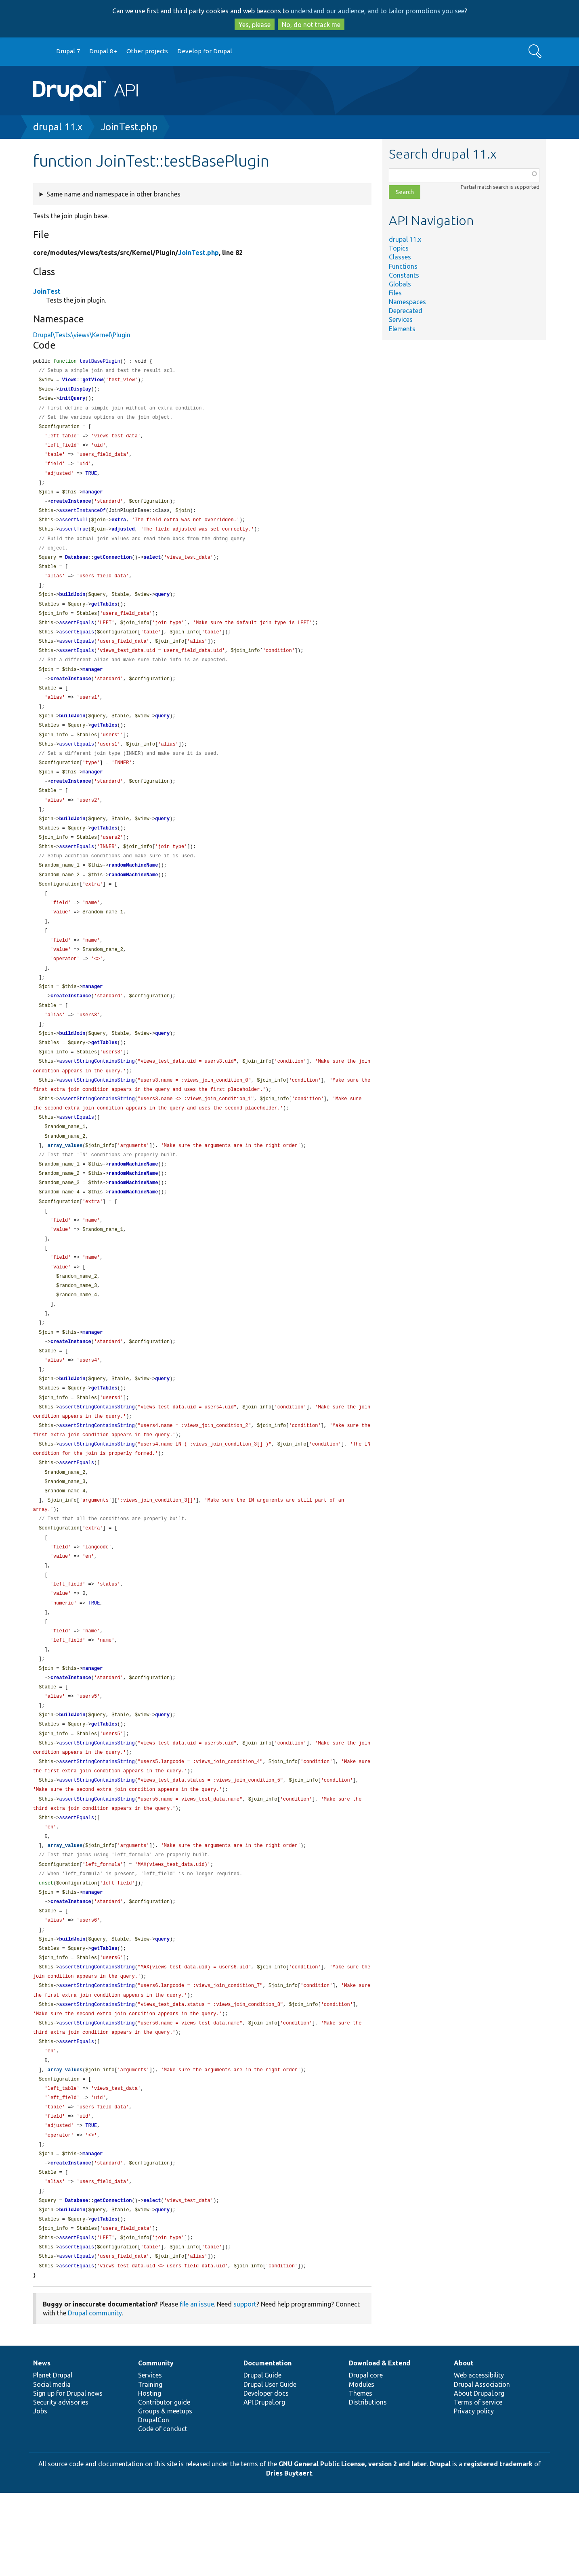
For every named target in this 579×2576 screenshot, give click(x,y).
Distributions (368, 2485)
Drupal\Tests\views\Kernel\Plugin (81, 334)
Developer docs (266, 2476)
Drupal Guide (262, 2458)
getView (92, 381)
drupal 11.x (57, 126)
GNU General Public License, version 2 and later (353, 2547)
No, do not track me (311, 24)
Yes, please (255, 24)
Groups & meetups (165, 2494)
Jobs (40, 2494)
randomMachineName (133, 887)
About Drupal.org (479, 2476)
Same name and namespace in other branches (113, 194)
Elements (402, 328)
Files (395, 293)
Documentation (267, 2446)
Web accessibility (479, 2458)
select (152, 566)
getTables (104, 615)
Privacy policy (474, 2494)
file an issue (197, 2387)
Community (156, 2446)
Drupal (440, 2547)
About (464, 2446)
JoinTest (47, 291)
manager (92, 498)
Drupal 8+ (103, 51)
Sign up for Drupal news (68, 2476)
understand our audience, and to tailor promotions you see (377, 11)
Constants (404, 275)
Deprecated (405, 310)
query (162, 605)
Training (150, 2467)
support (244, 2387)
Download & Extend (379, 2446)
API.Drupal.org (264, 2485)
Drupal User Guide (269, 2467)
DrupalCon (153, 2503)
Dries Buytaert (289, 2556)
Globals (400, 284)
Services (401, 319)
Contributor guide (164, 2485)
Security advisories (60, 2485)
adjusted (123, 536)
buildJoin (72, 605)
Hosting (149, 2476)
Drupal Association (482, 2467)
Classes (400, 257)
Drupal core (366, 2458)
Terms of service (478, 2485)
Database (76, 566)
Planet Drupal (52, 2458)
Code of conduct (162, 2511)
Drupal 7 (68, 51)
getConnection (113, 566)
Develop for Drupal (204, 51)
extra (118, 527)
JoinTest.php (129, 126)
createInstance (70, 507)
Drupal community (95, 2396)
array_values (65, 1179)
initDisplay (75, 390)
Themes (360, 2476)
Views (69, 381)
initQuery (72, 400)
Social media (52, 2467)
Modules (361, 2467)
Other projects (147, 51)
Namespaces (407, 301)
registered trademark (498, 2547)
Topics (399, 248)
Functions (403, 266)
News (41, 2446)
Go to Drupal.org (40, 51)
